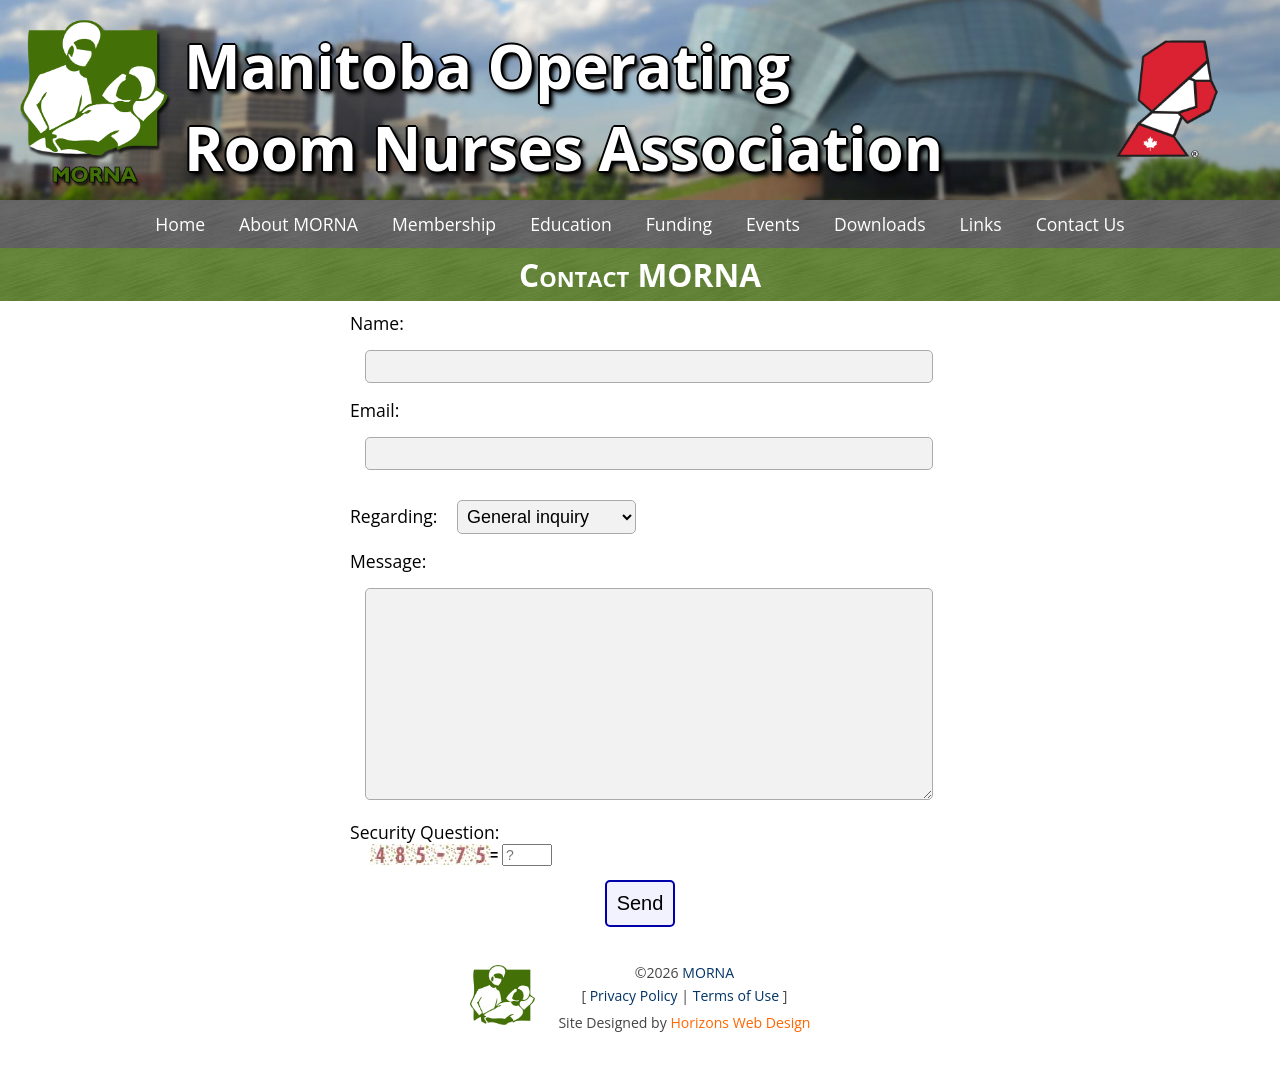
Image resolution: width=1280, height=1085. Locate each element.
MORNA (708, 1012)
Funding (679, 224)
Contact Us (1080, 224)
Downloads (880, 224)
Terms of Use (736, 1035)
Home (180, 224)
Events (773, 224)
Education (571, 224)
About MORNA (298, 224)
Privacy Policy (634, 1035)
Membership (444, 224)
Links (981, 224)
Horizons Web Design (740, 1062)
